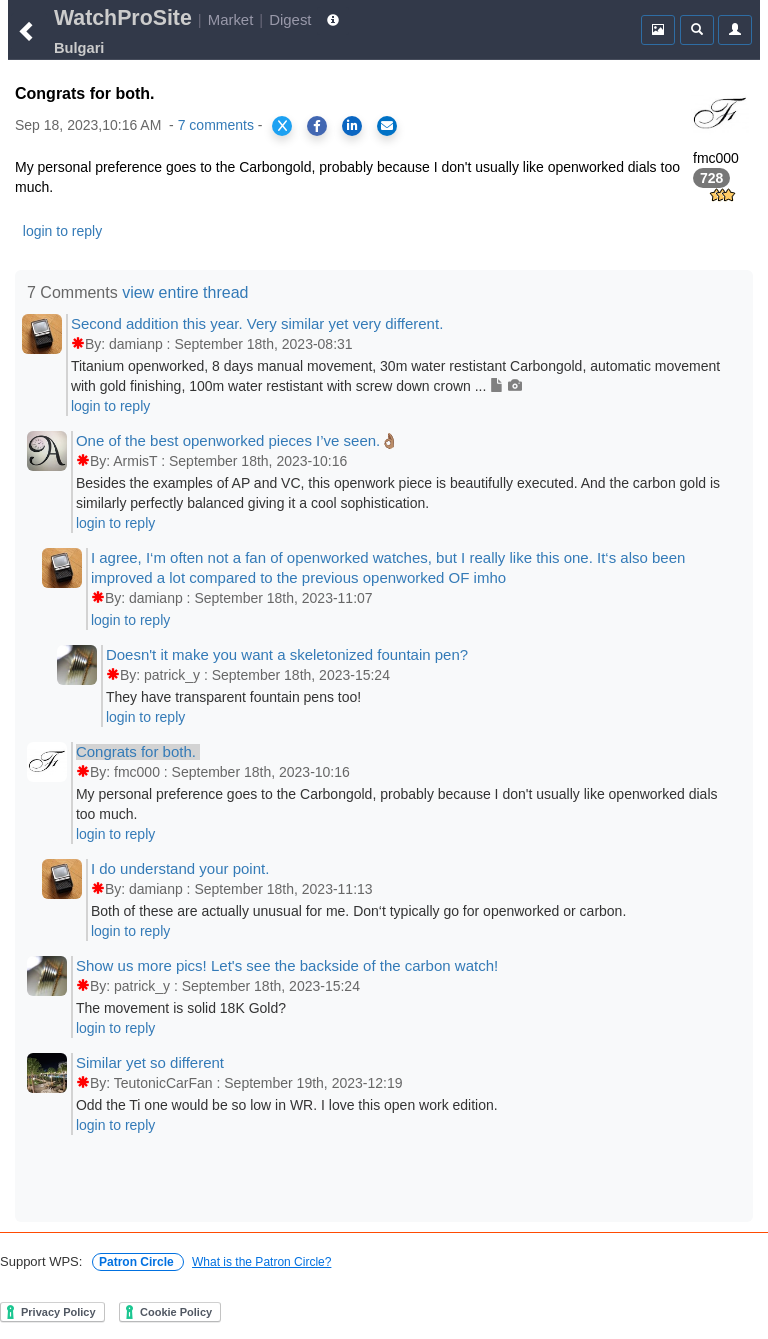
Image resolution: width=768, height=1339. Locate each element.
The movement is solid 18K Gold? (181, 1008)
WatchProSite (123, 18)
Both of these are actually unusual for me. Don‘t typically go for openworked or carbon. (358, 911)
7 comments (216, 125)
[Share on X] (282, 126)
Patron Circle (138, 1262)
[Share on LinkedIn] (352, 126)
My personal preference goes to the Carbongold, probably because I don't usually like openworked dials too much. (397, 804)
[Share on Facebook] (317, 126)
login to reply (62, 231)
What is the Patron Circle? (261, 1262)
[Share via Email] (387, 126)
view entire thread (185, 292)
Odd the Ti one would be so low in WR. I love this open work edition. (287, 1105)
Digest (290, 19)
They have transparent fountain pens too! (233, 697)
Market (231, 19)
